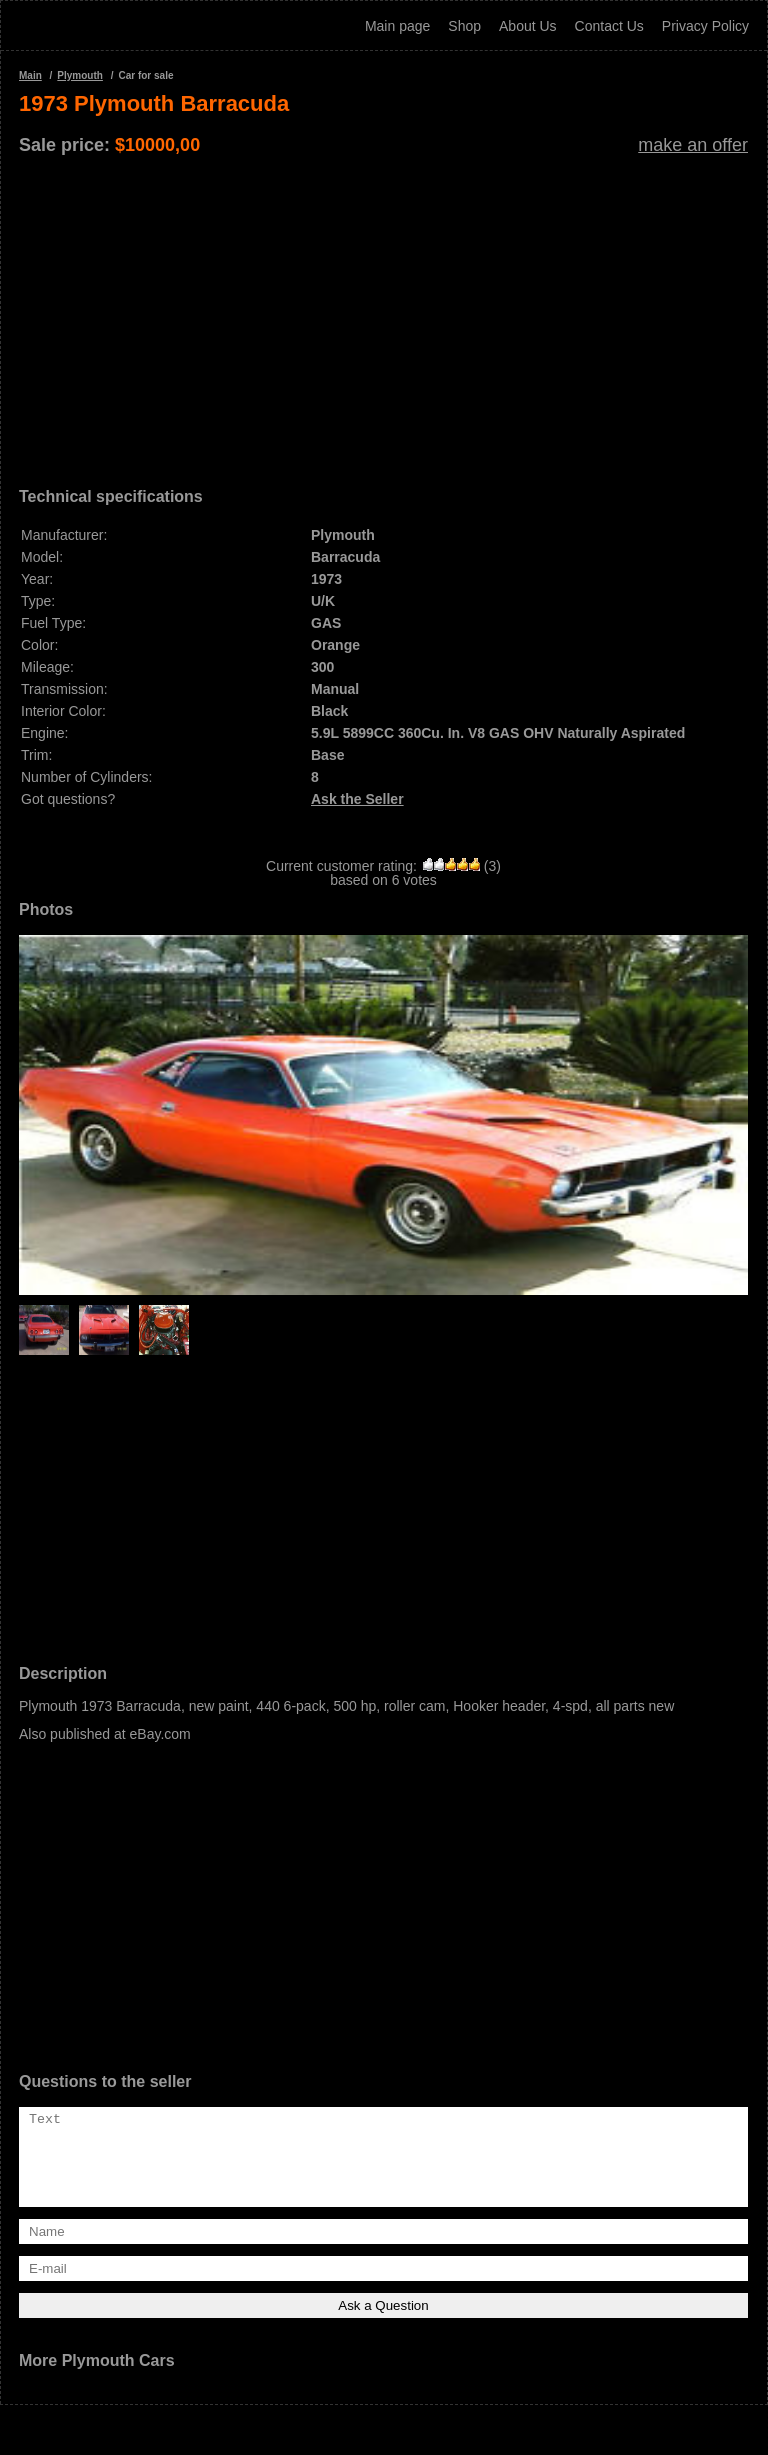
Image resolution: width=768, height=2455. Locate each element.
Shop (464, 26)
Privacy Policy (705, 26)
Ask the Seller (357, 799)
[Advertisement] (383, 314)
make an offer (693, 145)
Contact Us (609, 26)
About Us (528, 26)
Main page (397, 26)
